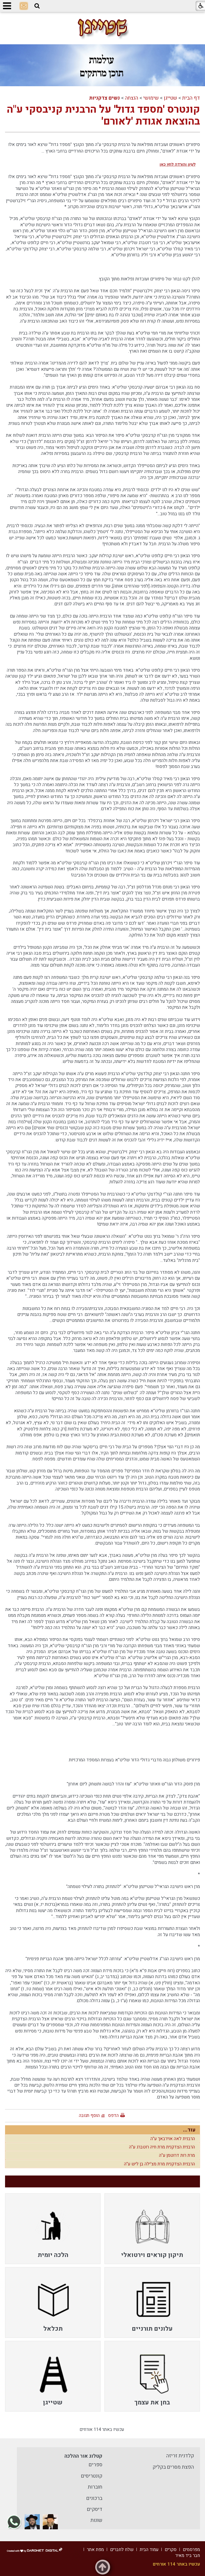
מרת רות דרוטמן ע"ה (177, 2155)
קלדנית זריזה (180, 2455)
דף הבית (191, 98)
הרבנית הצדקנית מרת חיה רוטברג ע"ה (162, 2147)
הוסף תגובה (89, 2115)
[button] (37, 6)
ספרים (95, 2464)
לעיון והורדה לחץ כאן (177, 164)
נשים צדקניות (104, 98)
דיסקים (94, 2509)
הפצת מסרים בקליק (173, 2467)
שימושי (151, 98)
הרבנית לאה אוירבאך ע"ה (172, 2138)
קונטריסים (91, 2476)
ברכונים (94, 2498)
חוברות (95, 2487)
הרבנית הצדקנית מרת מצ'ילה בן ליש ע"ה (159, 2164)
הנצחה (131, 98)
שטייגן (170, 98)
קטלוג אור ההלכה (83, 2456)
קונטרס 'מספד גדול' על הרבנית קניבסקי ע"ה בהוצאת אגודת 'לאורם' (103, 115)
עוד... (189, 2130)
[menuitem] (152, 2228)
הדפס (113, 2115)
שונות (96, 2520)
